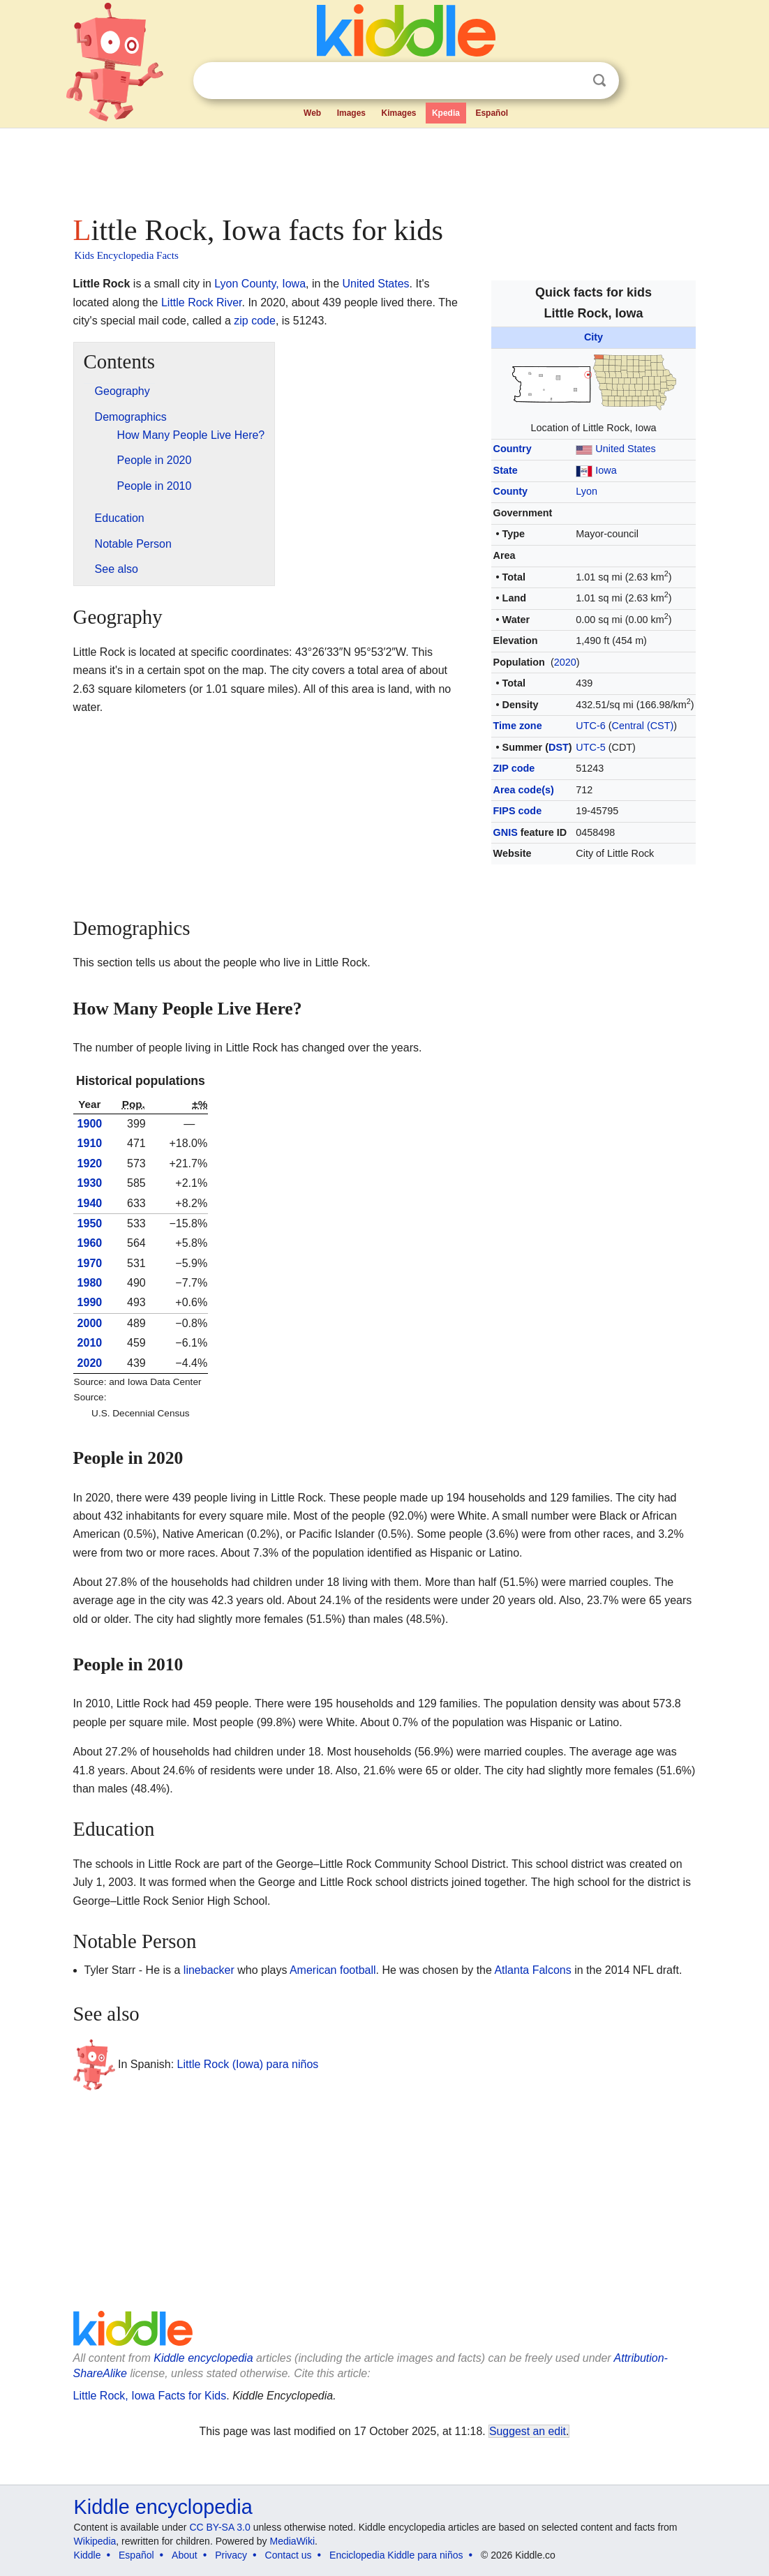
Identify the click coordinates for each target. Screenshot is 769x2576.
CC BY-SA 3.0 (219, 2527)
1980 (90, 1283)
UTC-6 (590, 725)
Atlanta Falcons (532, 1970)
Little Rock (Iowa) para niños (248, 2064)
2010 (90, 1343)
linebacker (209, 1970)
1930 (90, 1183)
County (510, 491)
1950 (90, 1223)
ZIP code (514, 768)
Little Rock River (201, 302)
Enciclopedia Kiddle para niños (396, 2555)
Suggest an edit (527, 2431)
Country (512, 448)
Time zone (517, 725)
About (184, 2555)
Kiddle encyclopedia (203, 2358)
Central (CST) (643, 725)
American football (333, 1970)
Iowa (605, 470)
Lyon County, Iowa (260, 284)
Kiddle (87, 2555)
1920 (90, 1163)
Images (351, 113)
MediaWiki (292, 2541)
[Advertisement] (383, 167)
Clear (571, 81)
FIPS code (517, 810)
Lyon (586, 491)
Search (599, 80)
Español (491, 113)
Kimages (398, 113)
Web (312, 113)
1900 (90, 1124)
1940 (90, 1203)
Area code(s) (523, 789)
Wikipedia (95, 2541)
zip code (255, 321)
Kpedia (446, 113)
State (505, 470)
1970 (90, 1263)
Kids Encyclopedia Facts (127, 255)
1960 (90, 1243)
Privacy (231, 2555)
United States (625, 448)
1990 (90, 1302)
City (593, 337)
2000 (90, 1323)
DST (558, 747)
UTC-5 (590, 747)
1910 (90, 1143)
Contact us (288, 2555)
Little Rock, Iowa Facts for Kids (150, 2396)
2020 (565, 662)
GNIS (505, 832)
